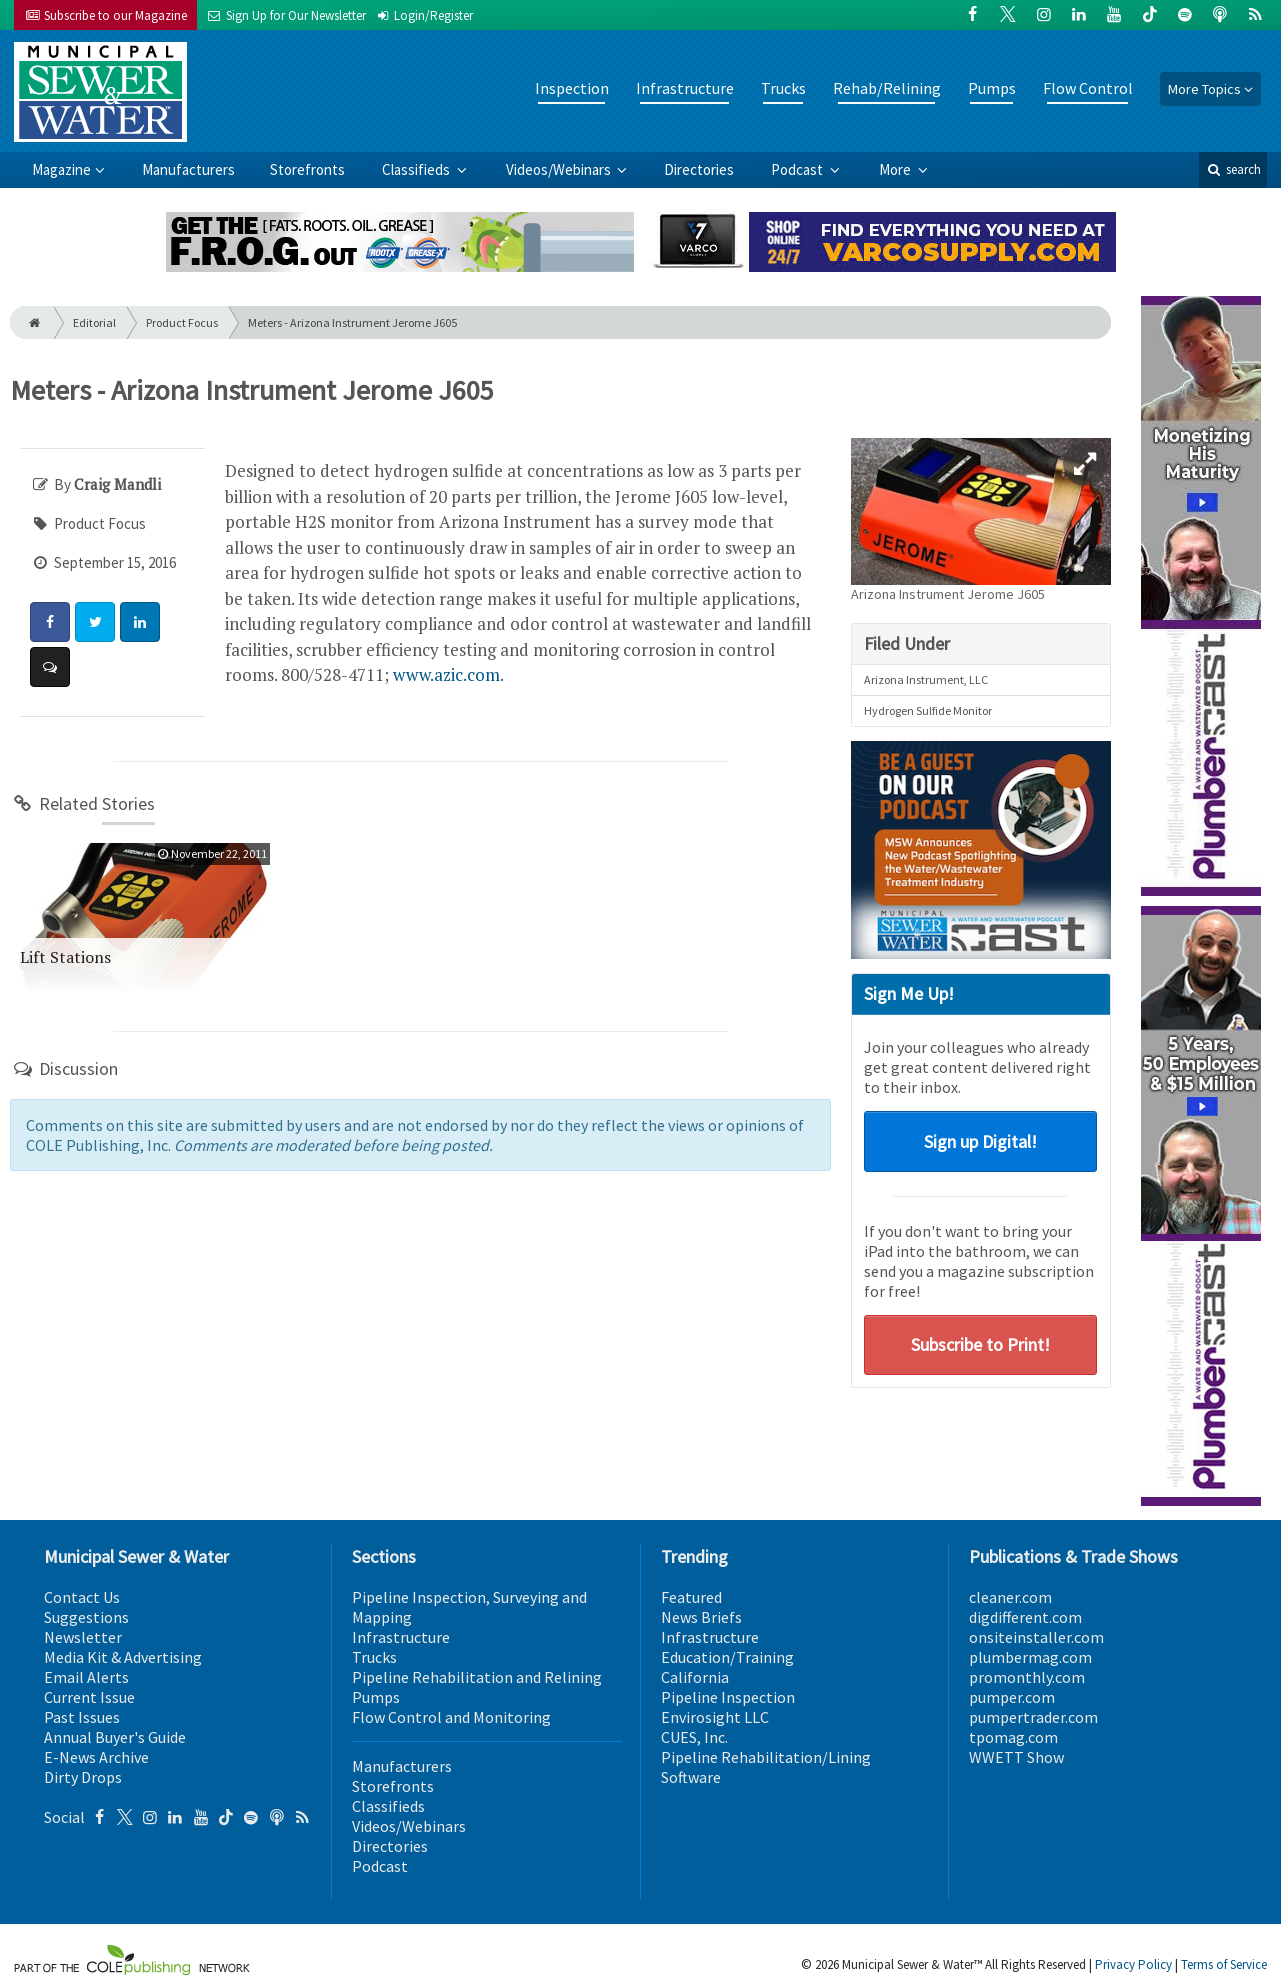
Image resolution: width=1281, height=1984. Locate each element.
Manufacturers (188, 169)
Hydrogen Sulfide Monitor (928, 710)
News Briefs (701, 1617)
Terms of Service (1224, 1964)
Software (691, 1777)
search (1233, 169)
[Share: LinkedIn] (140, 622)
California (695, 1677)
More (896, 169)
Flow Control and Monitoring (451, 1717)
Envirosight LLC (715, 1717)
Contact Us (82, 1597)
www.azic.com (446, 674)
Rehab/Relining (887, 88)
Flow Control (1088, 88)
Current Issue (89, 1697)
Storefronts (307, 169)
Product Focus (182, 322)
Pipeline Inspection (728, 1697)
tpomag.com (1013, 1737)
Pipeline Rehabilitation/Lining (766, 1757)
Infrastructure (685, 88)
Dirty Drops (83, 1777)
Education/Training (727, 1657)
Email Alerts (86, 1677)
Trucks (783, 88)
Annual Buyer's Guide (115, 1737)
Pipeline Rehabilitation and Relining (477, 1677)
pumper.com (1012, 1697)
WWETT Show (1016, 1757)
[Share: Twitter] (95, 622)
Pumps (992, 88)
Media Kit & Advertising (123, 1657)
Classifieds (417, 169)
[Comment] (50, 667)
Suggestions (86, 1617)
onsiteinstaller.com (1036, 1637)
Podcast (798, 169)
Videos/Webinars (560, 169)
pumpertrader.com (1033, 1717)
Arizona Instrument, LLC (926, 679)
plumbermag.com (1030, 1657)
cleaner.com (1010, 1597)
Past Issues (82, 1717)
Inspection (572, 88)
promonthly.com (1027, 1677)
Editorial (94, 322)
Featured (691, 1597)
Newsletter (83, 1637)
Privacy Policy (1133, 1964)
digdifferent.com (1025, 1617)
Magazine (61, 169)
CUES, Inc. (694, 1737)
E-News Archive (96, 1757)
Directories (699, 169)
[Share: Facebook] (50, 622)
